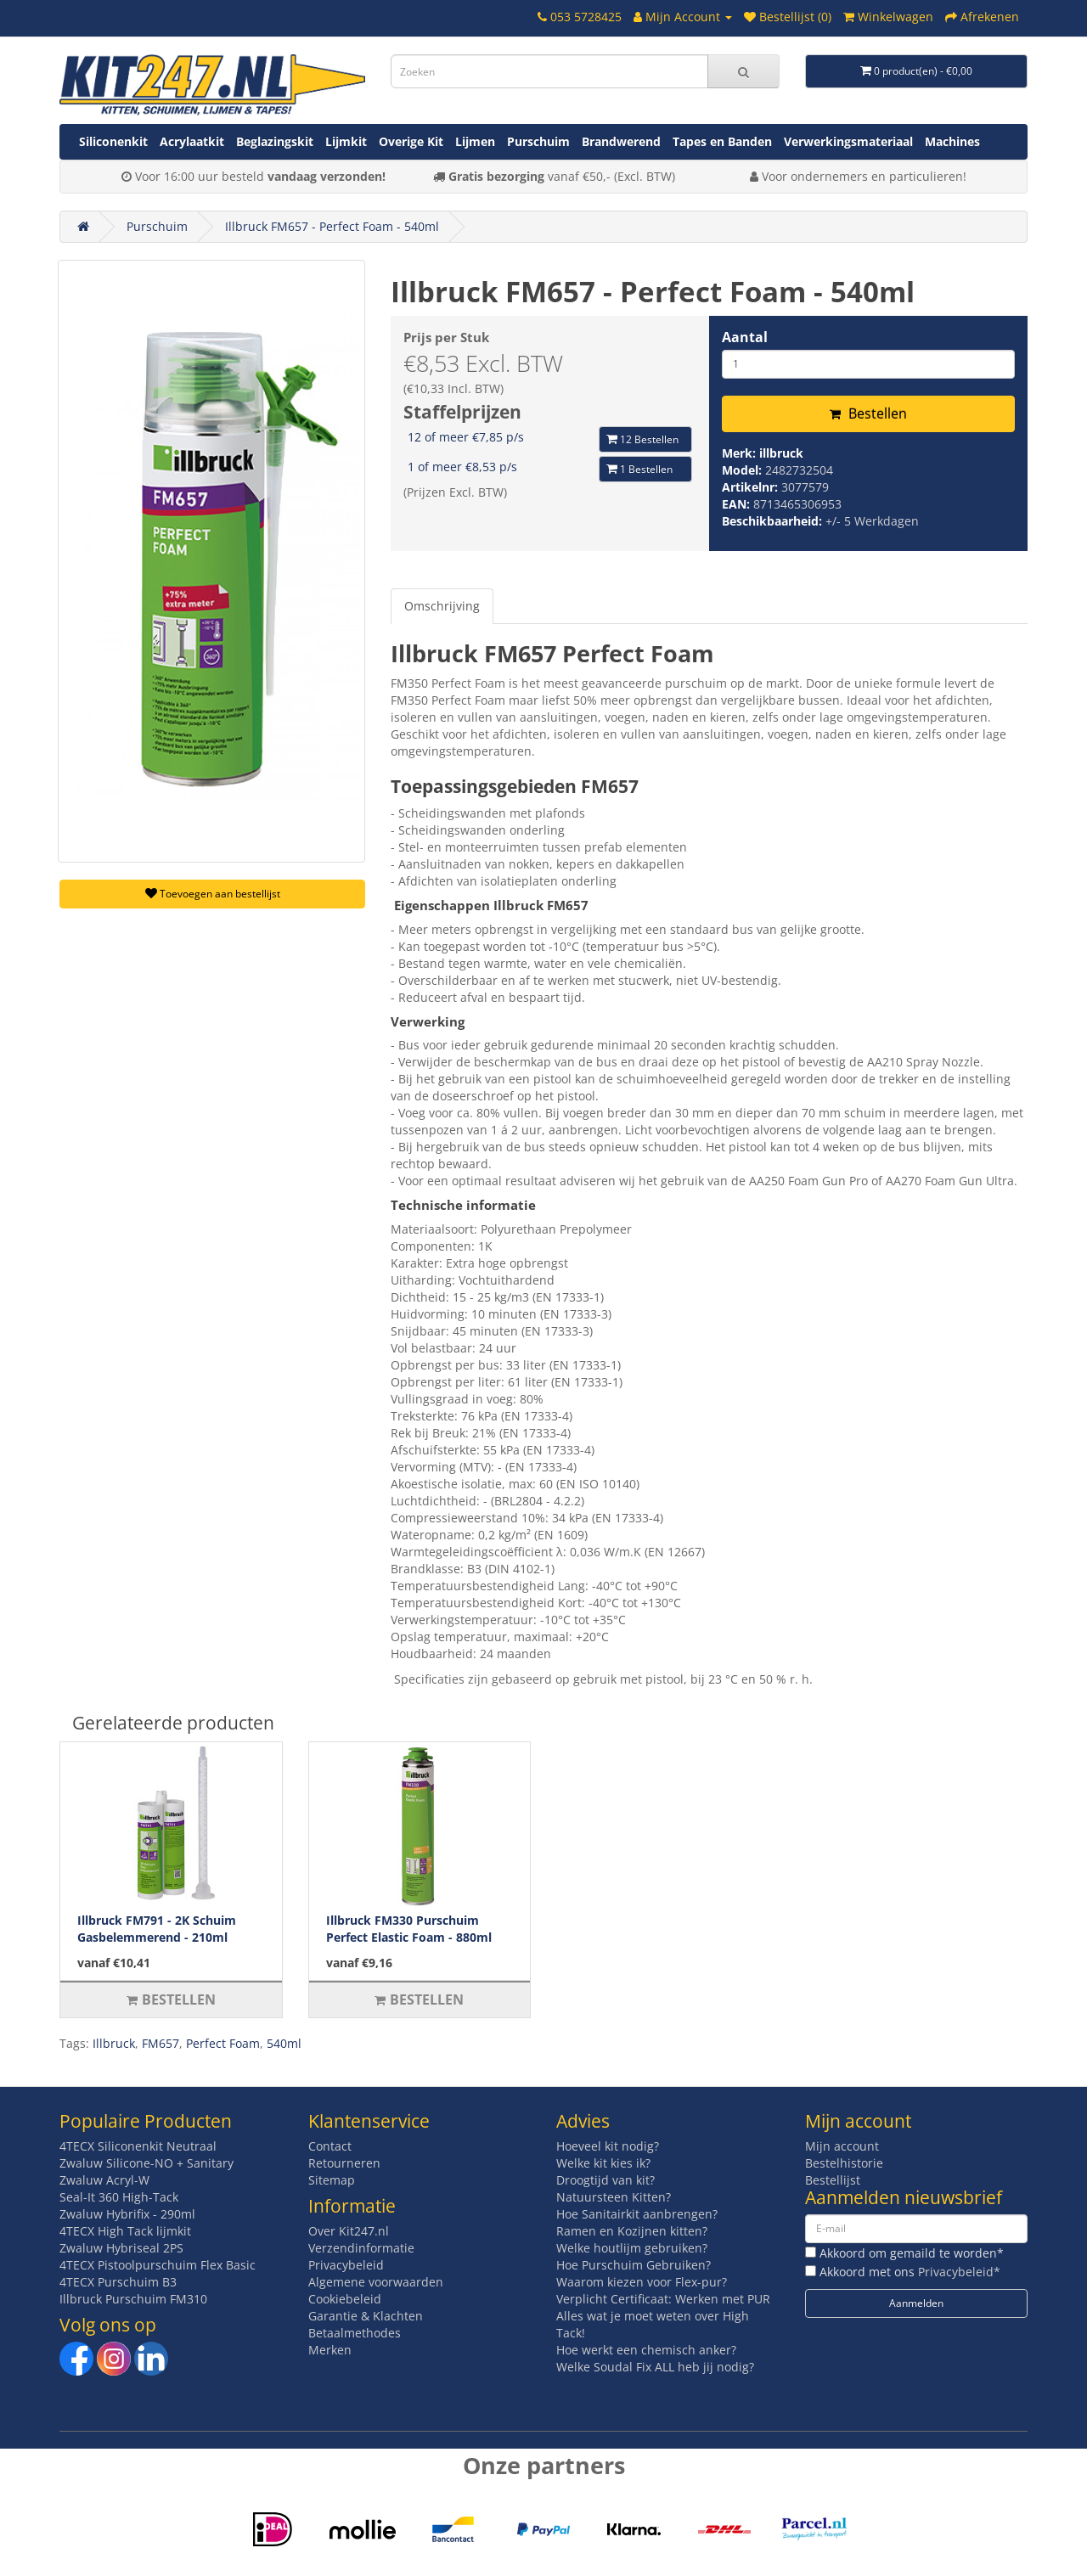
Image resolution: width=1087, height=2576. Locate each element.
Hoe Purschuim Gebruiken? (633, 2265)
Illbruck (114, 2043)
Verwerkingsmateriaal (848, 141)
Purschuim (538, 141)
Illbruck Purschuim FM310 (133, 2299)
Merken (330, 2350)
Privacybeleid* (959, 2272)
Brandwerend (621, 141)
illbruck (781, 453)
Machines (952, 141)
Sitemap (331, 2180)
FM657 (160, 2043)
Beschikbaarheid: (773, 521)
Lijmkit (346, 141)
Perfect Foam (223, 2043)
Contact (330, 2146)
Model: (743, 470)
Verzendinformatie (361, 2248)
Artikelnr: (751, 487)
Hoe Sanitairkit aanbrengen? (637, 2214)
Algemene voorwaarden (375, 2282)
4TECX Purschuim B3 (118, 2282)
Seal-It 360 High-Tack (118, 2197)
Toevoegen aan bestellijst (212, 893)
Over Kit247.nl (348, 2231)
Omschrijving (442, 606)
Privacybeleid (346, 2265)
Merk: (740, 453)
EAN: (737, 504)
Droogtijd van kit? (605, 2180)
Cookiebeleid (344, 2299)
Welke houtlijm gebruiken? (631, 2248)
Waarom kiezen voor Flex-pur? (641, 2282)
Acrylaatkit (192, 141)
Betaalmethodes (354, 2333)
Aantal (745, 337)
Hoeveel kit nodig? (607, 2146)
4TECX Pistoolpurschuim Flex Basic (157, 2265)
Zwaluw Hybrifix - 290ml (127, 2214)
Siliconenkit (113, 141)
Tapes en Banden (722, 141)
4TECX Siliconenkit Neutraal (138, 2146)
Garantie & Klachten (365, 2316)
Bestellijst (832, 2180)
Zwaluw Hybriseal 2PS (121, 2248)
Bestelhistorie (844, 2163)
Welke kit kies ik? (603, 2163)
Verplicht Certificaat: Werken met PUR (663, 2299)
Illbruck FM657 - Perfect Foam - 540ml (332, 226)
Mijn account (842, 2146)
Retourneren (344, 2163)
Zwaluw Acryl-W (104, 2180)
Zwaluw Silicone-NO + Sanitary (146, 2163)
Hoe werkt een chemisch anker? (646, 2350)
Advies (583, 2121)
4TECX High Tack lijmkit (125, 2231)
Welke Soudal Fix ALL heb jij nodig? (655, 2367)
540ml (284, 2043)
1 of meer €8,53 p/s (462, 466)
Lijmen (475, 141)
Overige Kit (411, 141)
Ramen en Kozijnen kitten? (631, 2231)
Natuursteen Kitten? (613, 2197)
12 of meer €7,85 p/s (466, 437)
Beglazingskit (274, 141)
